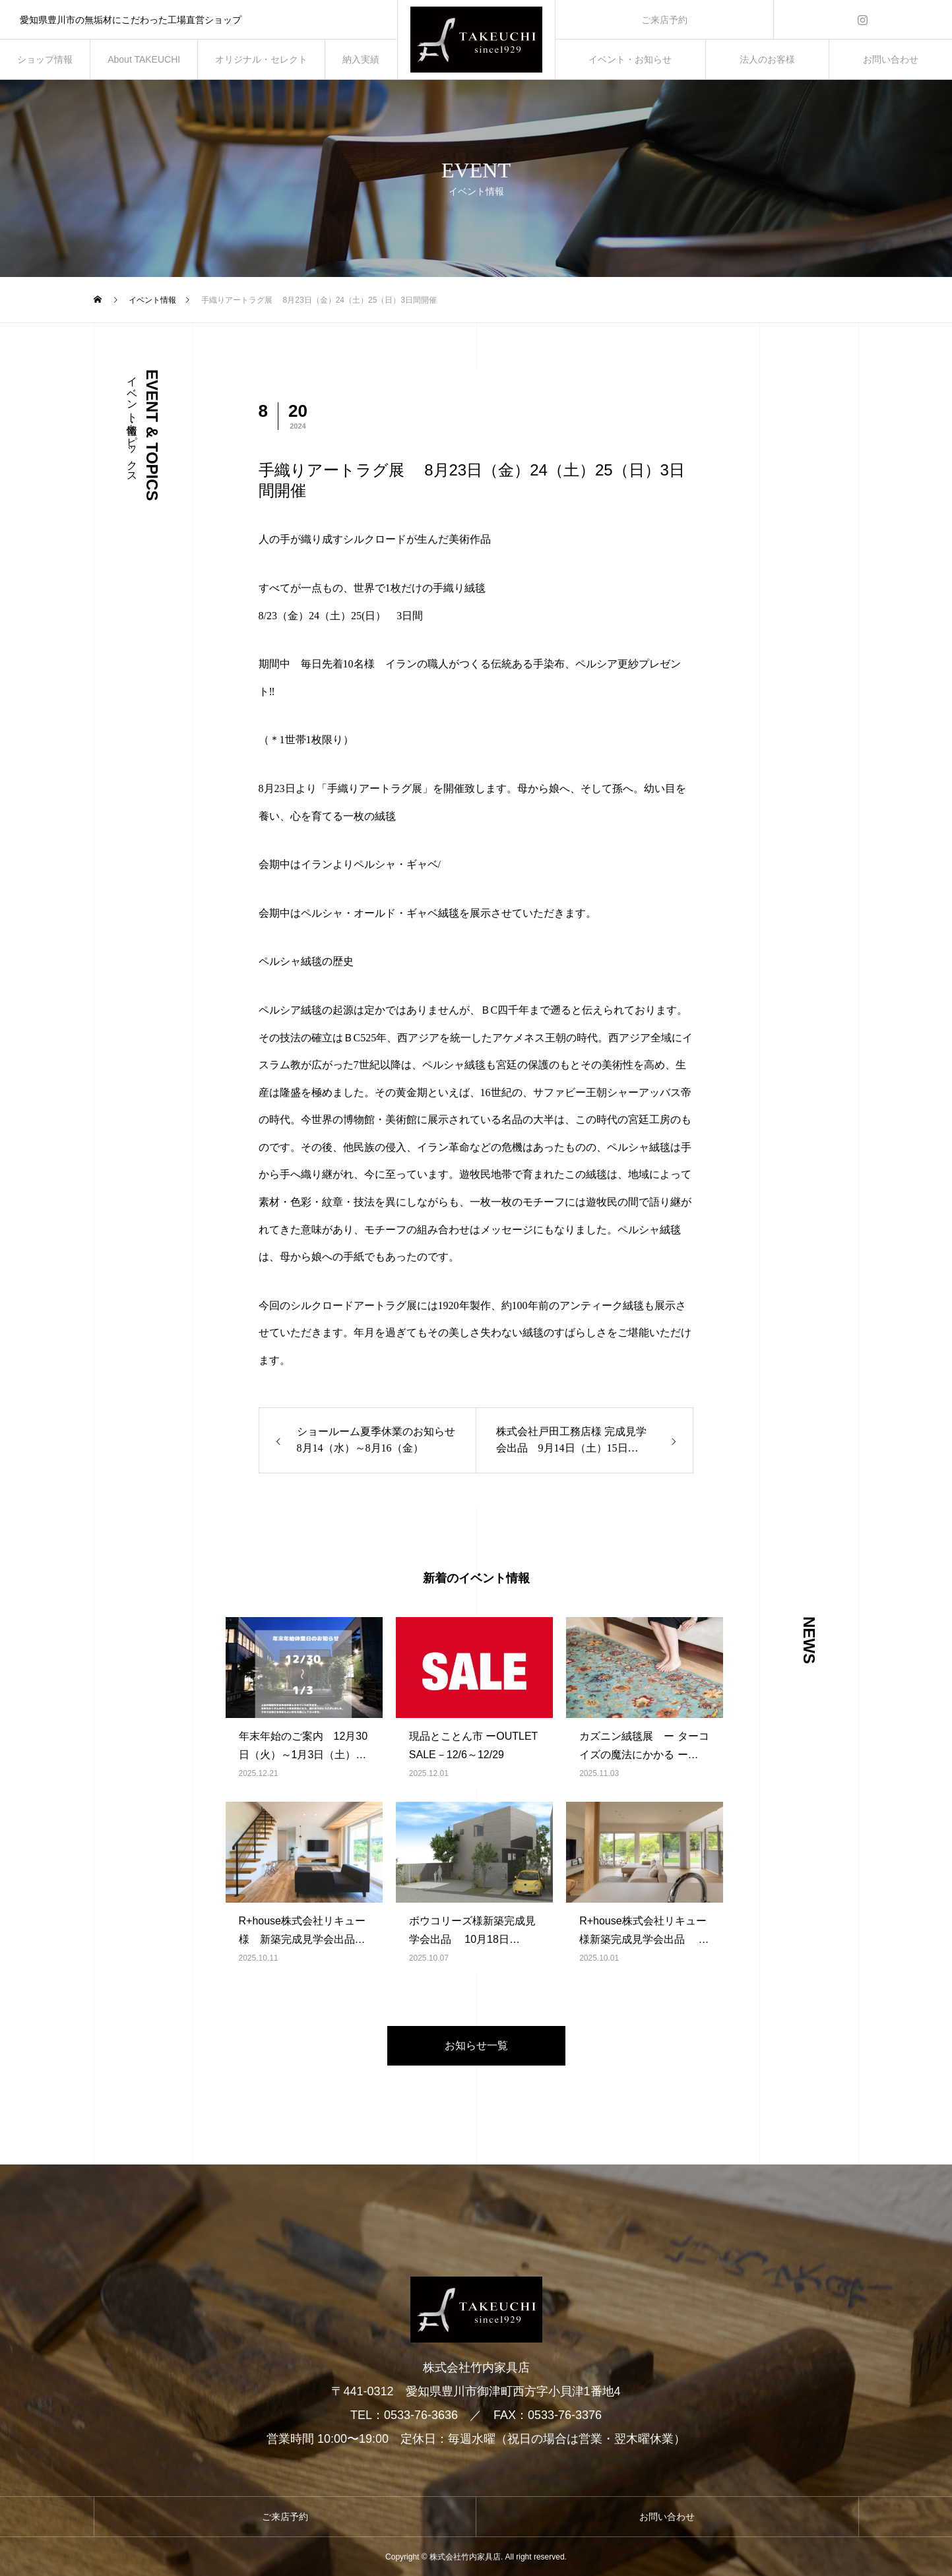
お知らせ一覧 (476, 2045)
